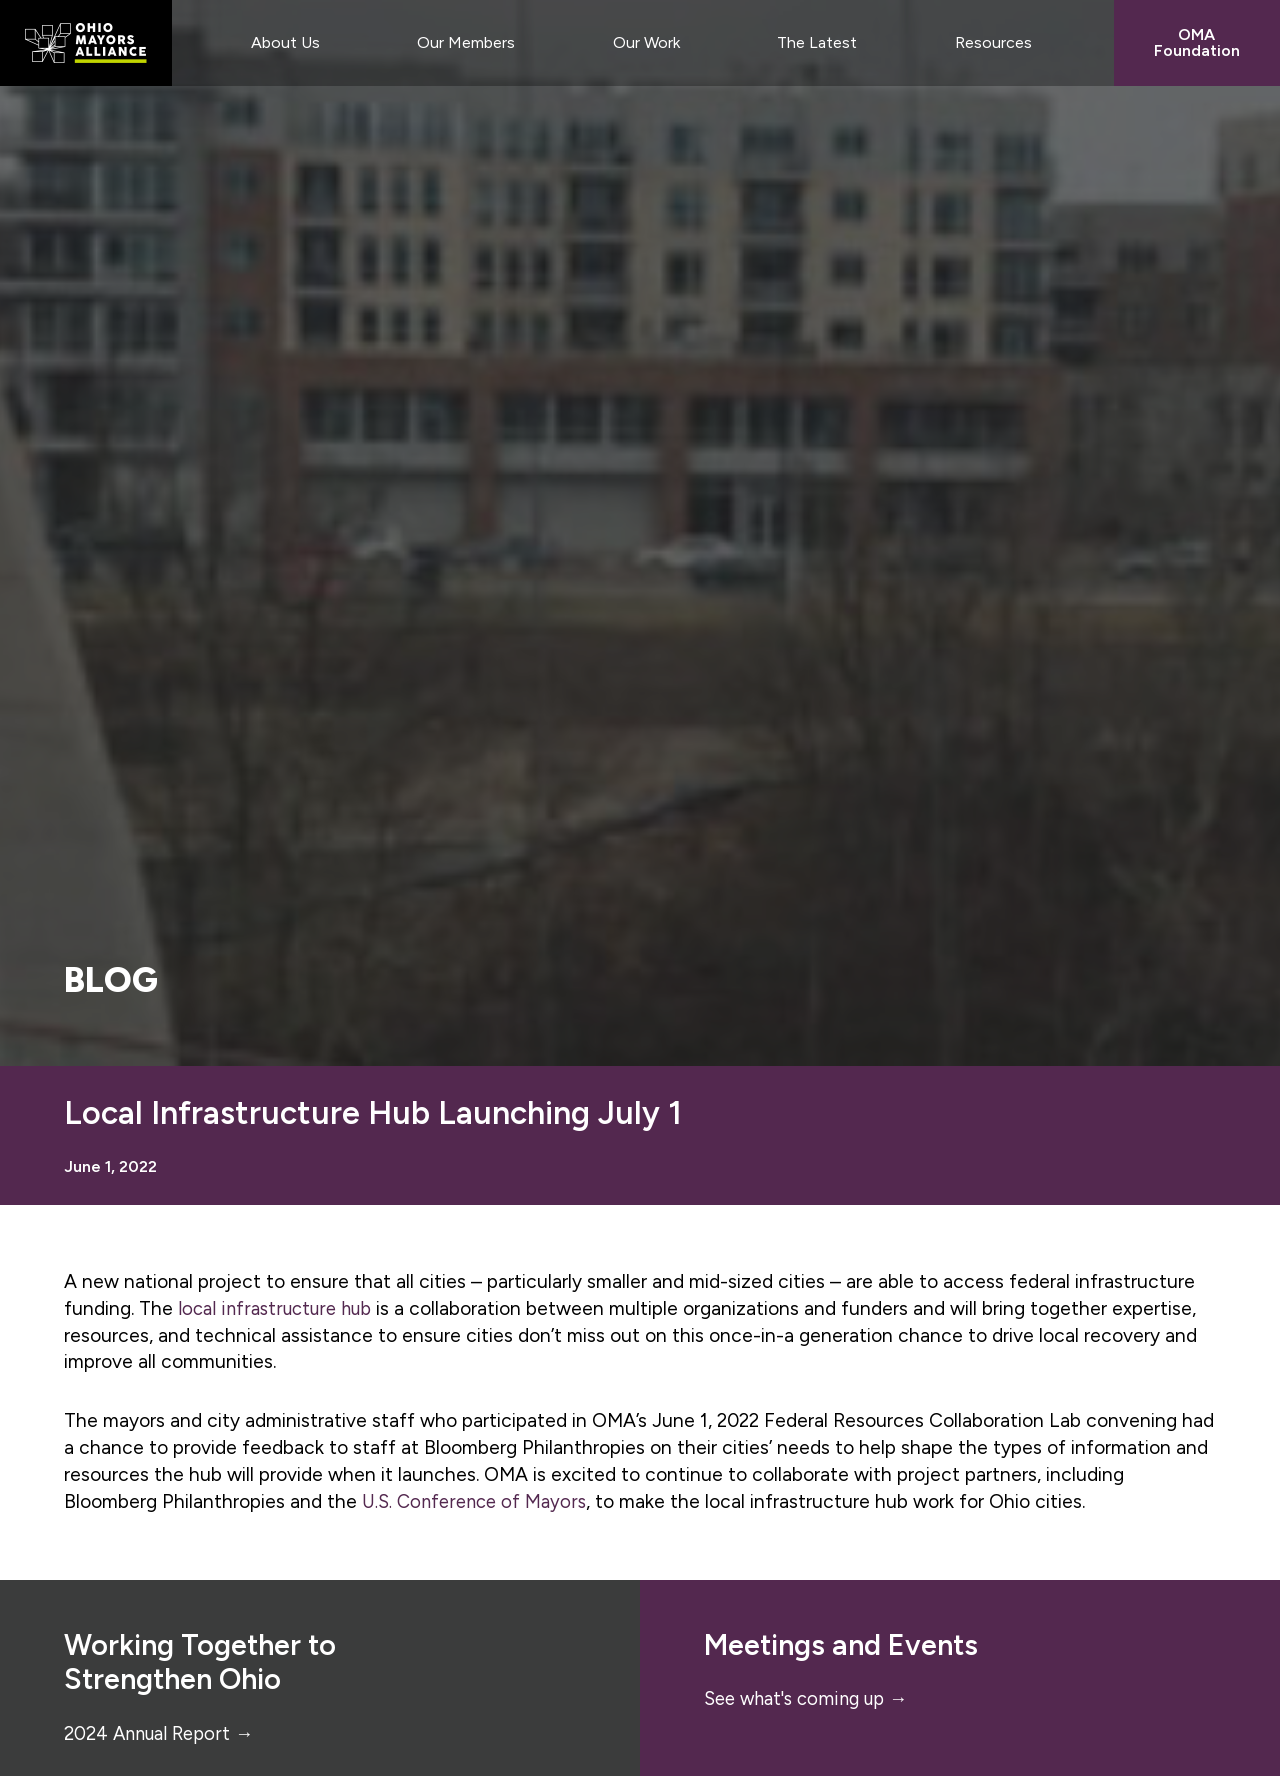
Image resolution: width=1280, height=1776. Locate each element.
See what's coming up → (811, 1698)
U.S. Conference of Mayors (478, 1501)
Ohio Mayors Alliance (86, 43)
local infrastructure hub (279, 1308)
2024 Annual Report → (163, 1733)
